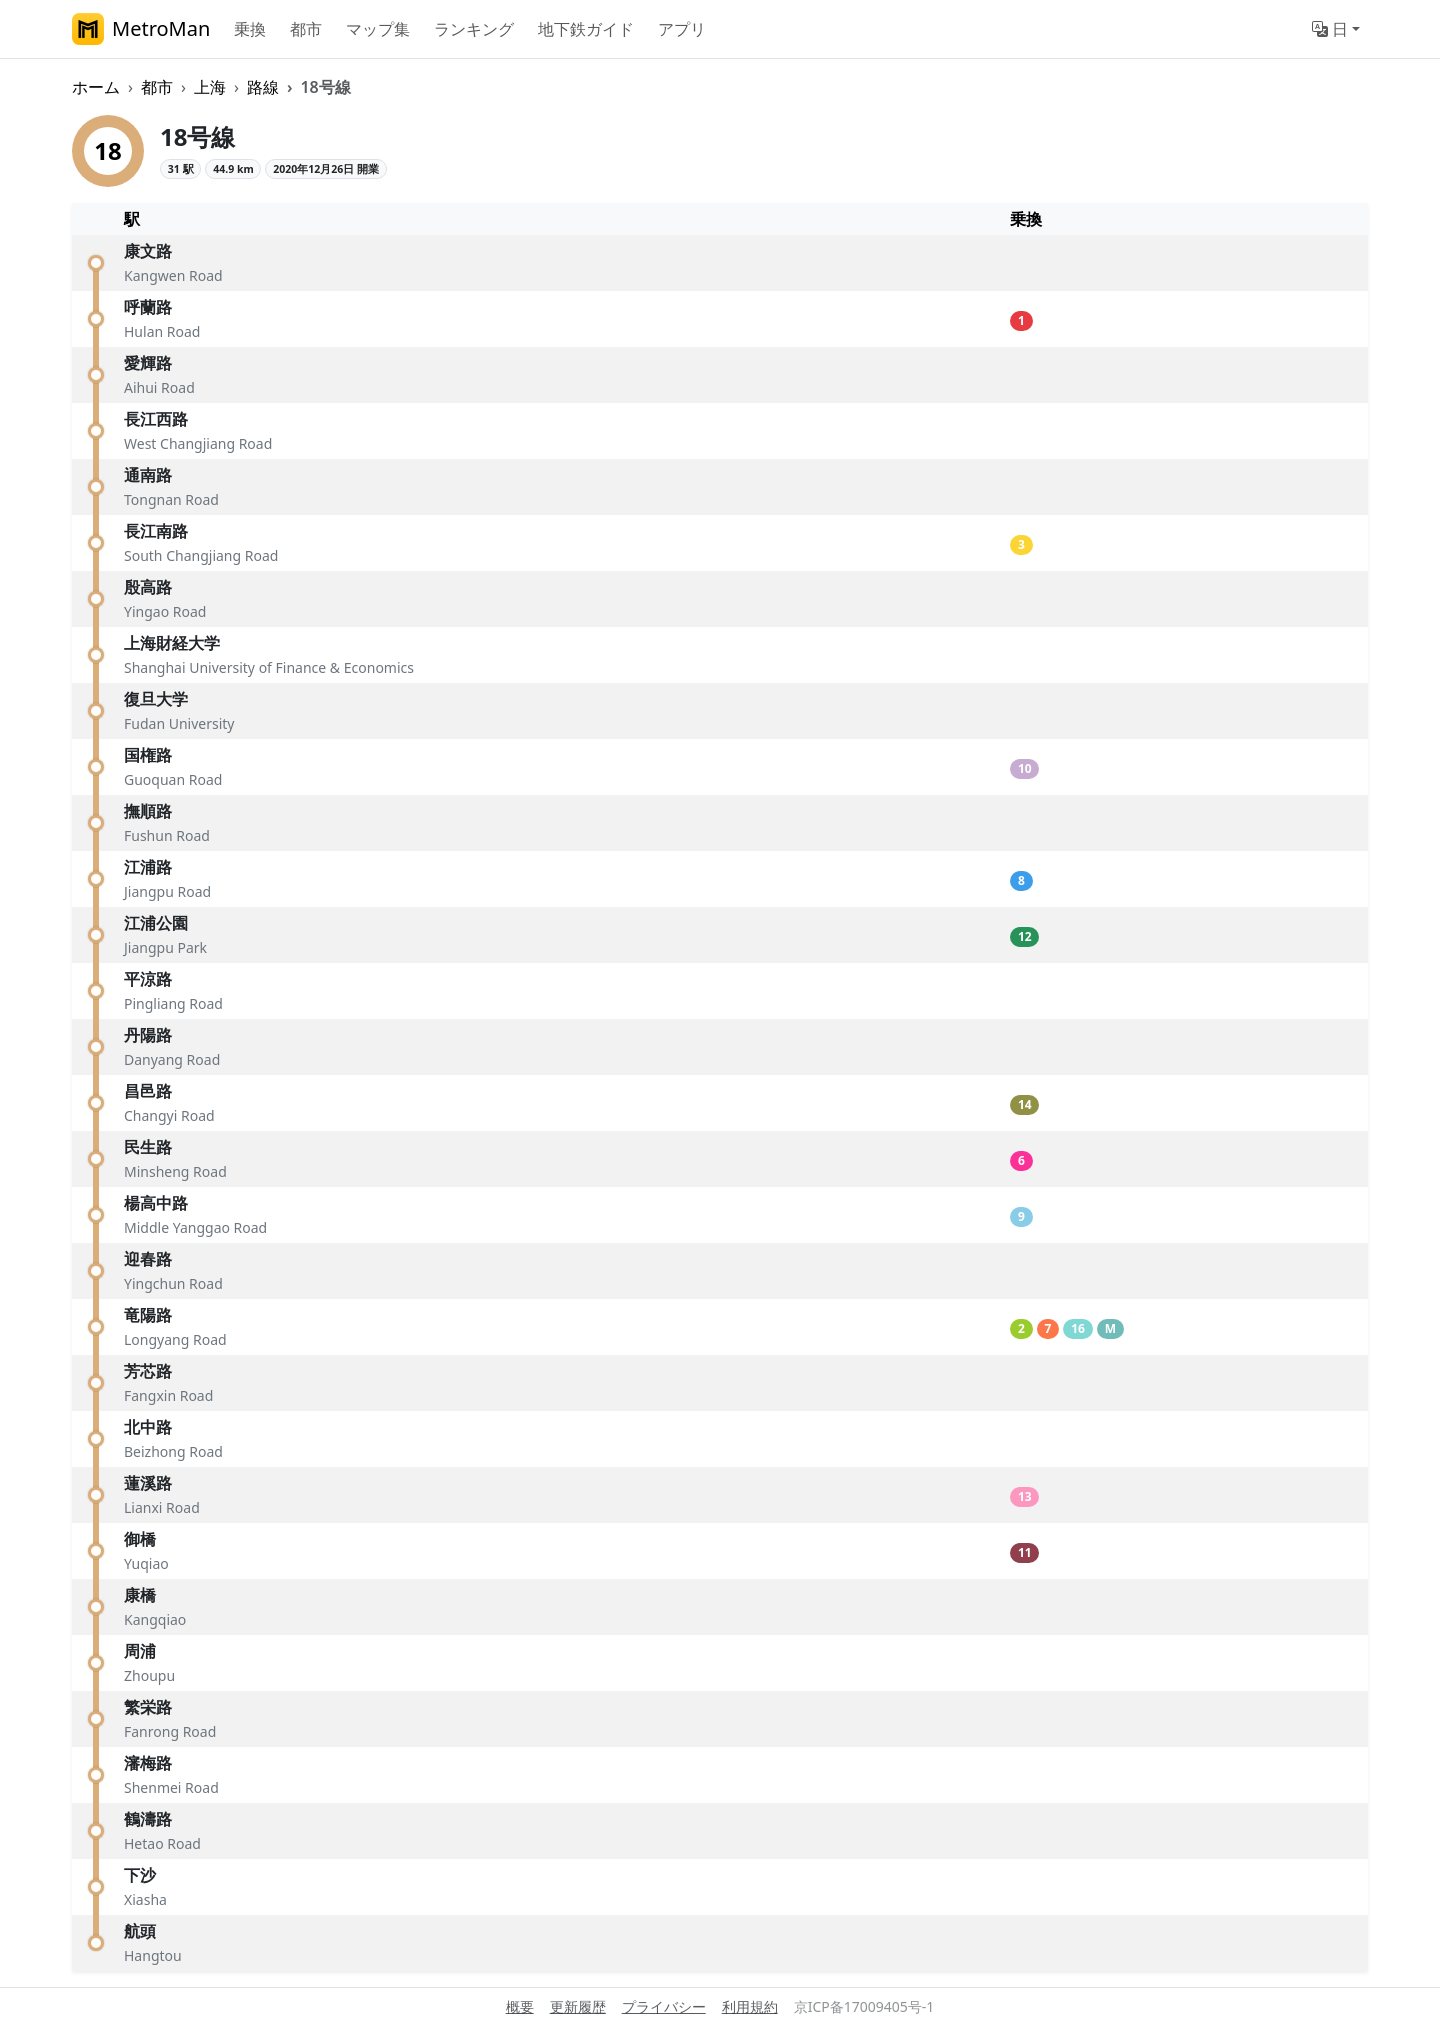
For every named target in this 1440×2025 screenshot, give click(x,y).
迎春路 (148, 1259)
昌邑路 (148, 1091)
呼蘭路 (148, 307)
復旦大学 (156, 699)
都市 (306, 29)
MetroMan (141, 29)
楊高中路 (156, 1203)
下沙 (140, 1875)
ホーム (96, 87)
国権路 (148, 755)
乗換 (250, 29)
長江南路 (156, 531)
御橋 (140, 1539)
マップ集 (378, 29)
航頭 (140, 1931)
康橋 (140, 1595)
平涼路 (148, 979)
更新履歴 (578, 2006)
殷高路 (148, 587)
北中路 (148, 1427)
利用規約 (750, 2006)
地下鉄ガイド (586, 29)
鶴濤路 (148, 1819)
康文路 (148, 251)
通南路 (148, 475)
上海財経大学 (172, 643)
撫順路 (148, 811)
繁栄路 (148, 1707)
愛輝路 (148, 363)
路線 (263, 87)
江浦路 (148, 867)
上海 (210, 87)
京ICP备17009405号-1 (864, 2006)
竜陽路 (148, 1315)
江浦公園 (156, 923)
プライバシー (664, 2006)
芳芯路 (148, 1371)
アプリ (682, 29)
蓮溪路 (148, 1483)
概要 (520, 2006)
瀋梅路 (148, 1763)
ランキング (474, 29)
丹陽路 (148, 1035)
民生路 (148, 1147)
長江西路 (156, 419)
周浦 (140, 1651)
